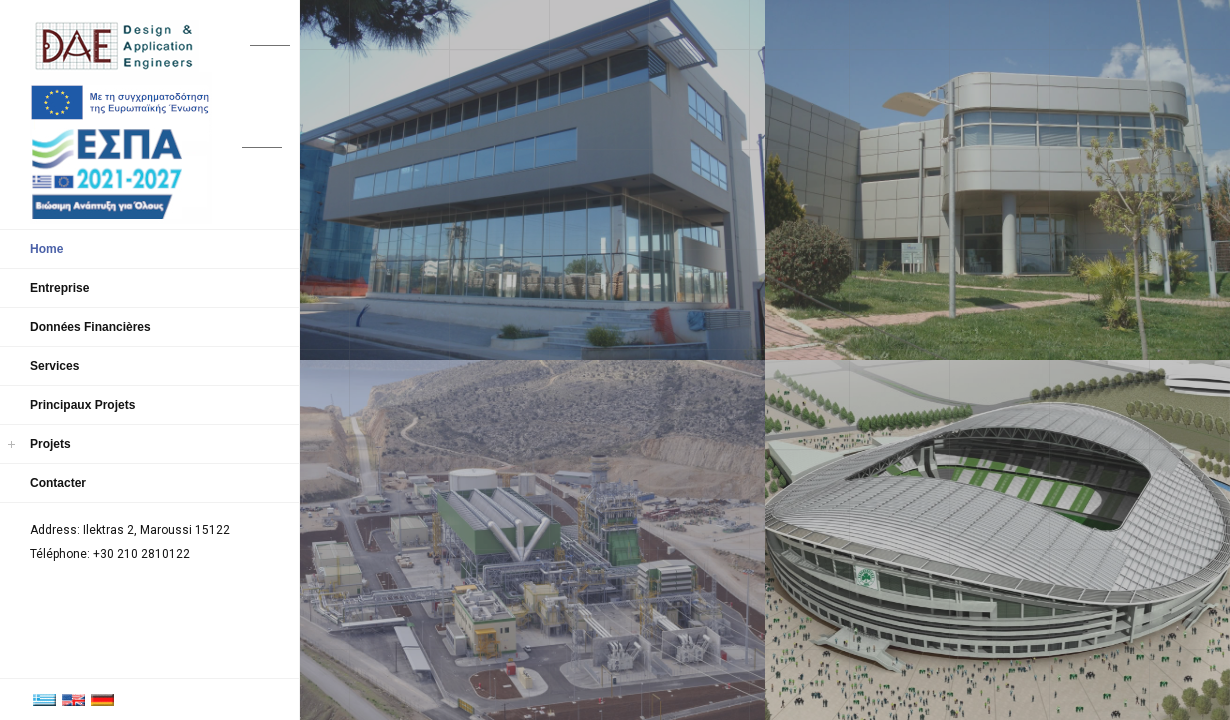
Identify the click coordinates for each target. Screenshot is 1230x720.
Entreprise (59, 288)
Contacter (58, 483)
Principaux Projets (82, 405)
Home (46, 249)
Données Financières (90, 327)
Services (54, 366)
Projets (50, 444)
